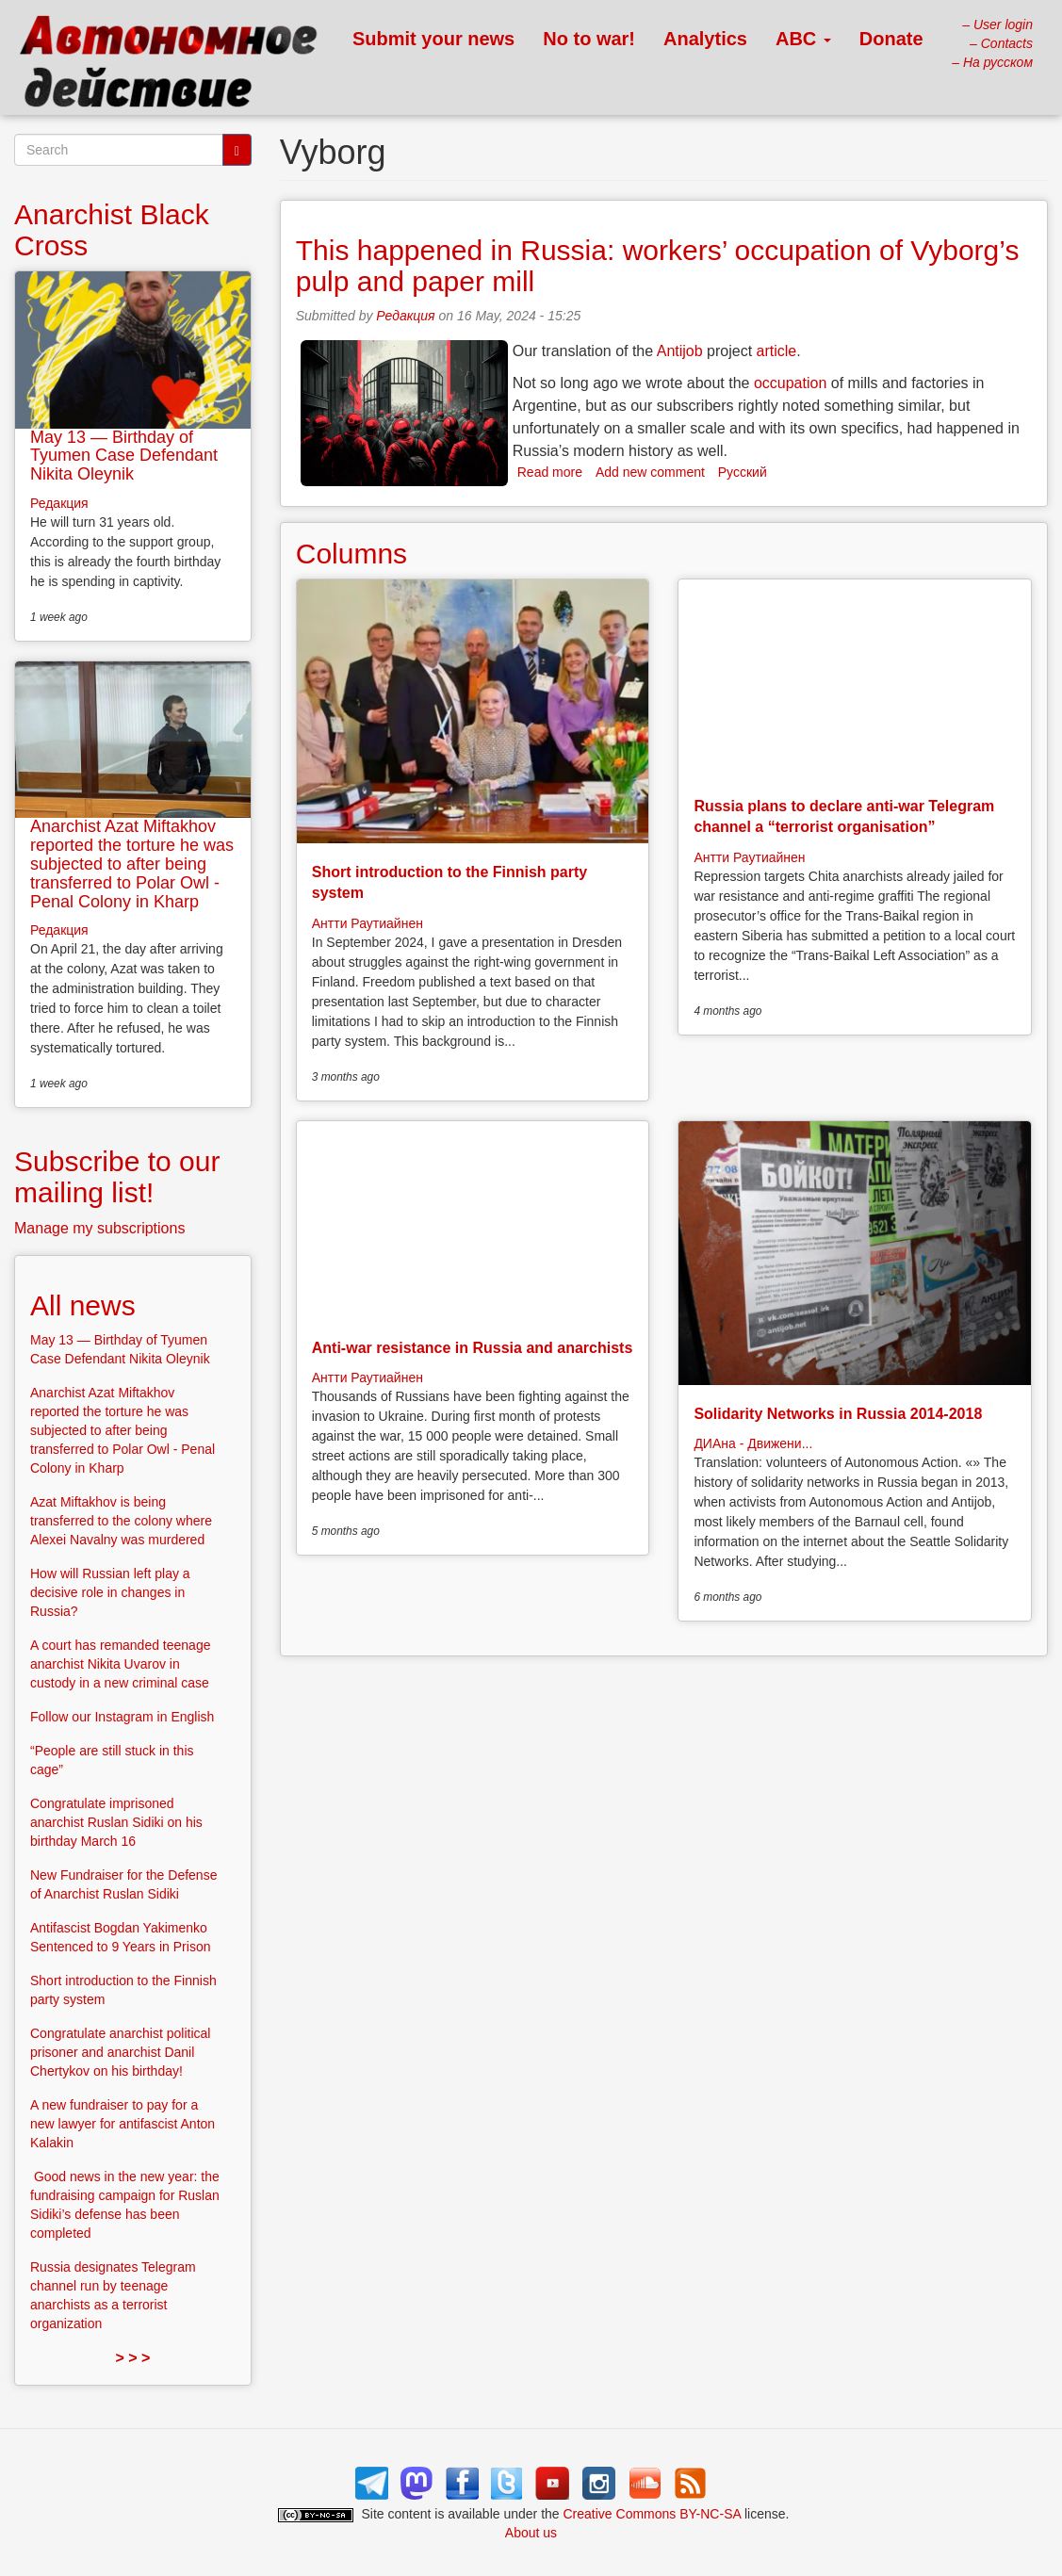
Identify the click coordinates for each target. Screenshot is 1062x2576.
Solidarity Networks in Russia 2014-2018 (838, 1414)
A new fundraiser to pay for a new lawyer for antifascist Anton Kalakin (122, 2123)
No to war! (589, 38)
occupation (790, 383)
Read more (549, 472)
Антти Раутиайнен (367, 923)
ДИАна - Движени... (753, 1443)
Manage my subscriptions (99, 1228)
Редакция (405, 315)
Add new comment (650, 472)
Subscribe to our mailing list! (117, 1177)
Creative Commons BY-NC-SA (653, 2513)
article (777, 351)
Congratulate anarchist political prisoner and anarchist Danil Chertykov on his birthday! (120, 2052)
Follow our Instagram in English (122, 1716)
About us (531, 2532)
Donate (891, 38)
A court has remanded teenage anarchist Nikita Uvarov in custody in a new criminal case (120, 1664)
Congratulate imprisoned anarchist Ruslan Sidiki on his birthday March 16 (116, 1822)
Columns (351, 553)
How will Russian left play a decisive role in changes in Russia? (110, 1592)
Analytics (705, 38)
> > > (132, 2358)
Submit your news (433, 38)
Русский (742, 472)
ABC (803, 38)
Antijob (680, 351)
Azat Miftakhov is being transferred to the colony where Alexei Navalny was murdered (121, 1520)
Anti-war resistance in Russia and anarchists (472, 1348)
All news (83, 1305)
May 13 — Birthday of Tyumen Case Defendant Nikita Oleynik (124, 456)
